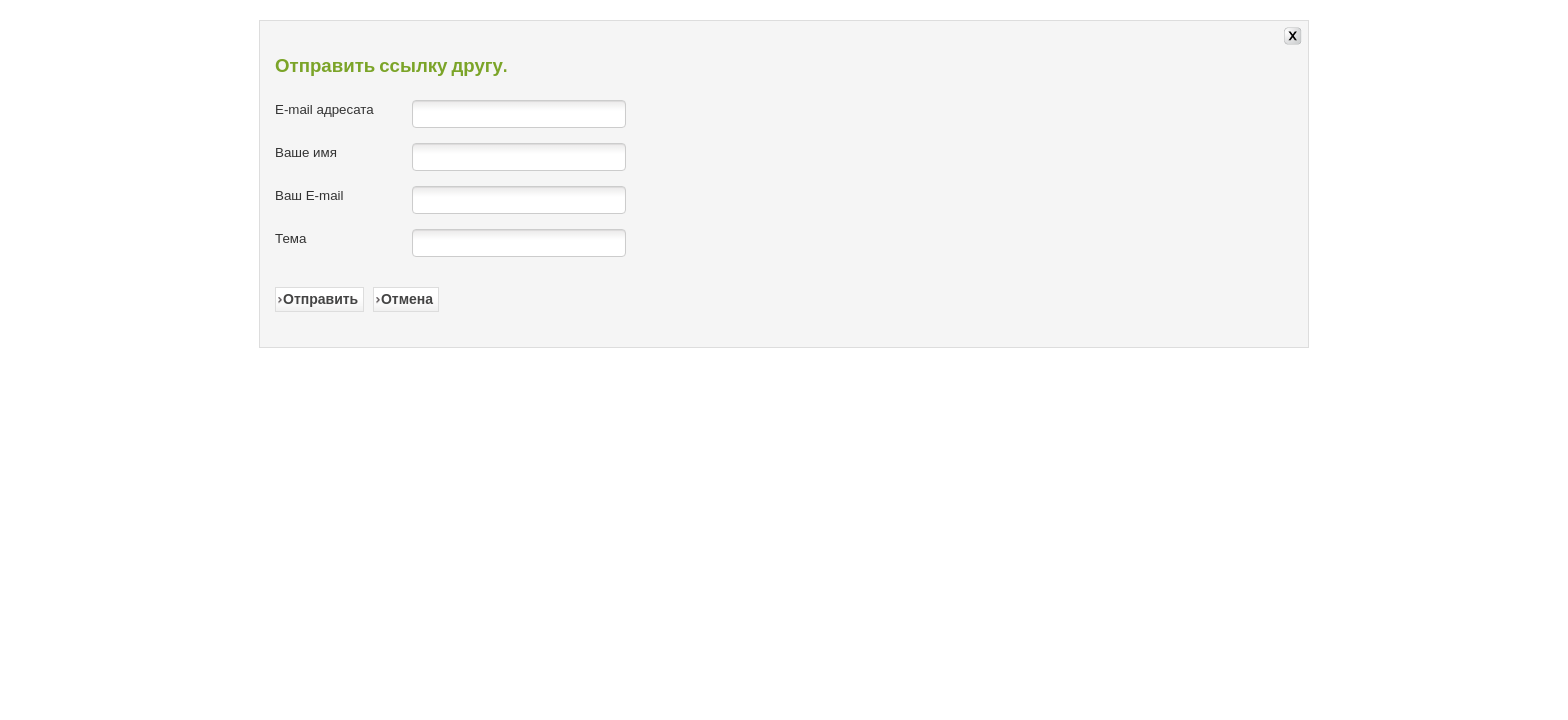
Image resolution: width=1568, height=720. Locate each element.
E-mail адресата (324, 109)
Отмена (407, 299)
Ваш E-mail (309, 195)
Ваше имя (306, 152)
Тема (290, 238)
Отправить (320, 299)
